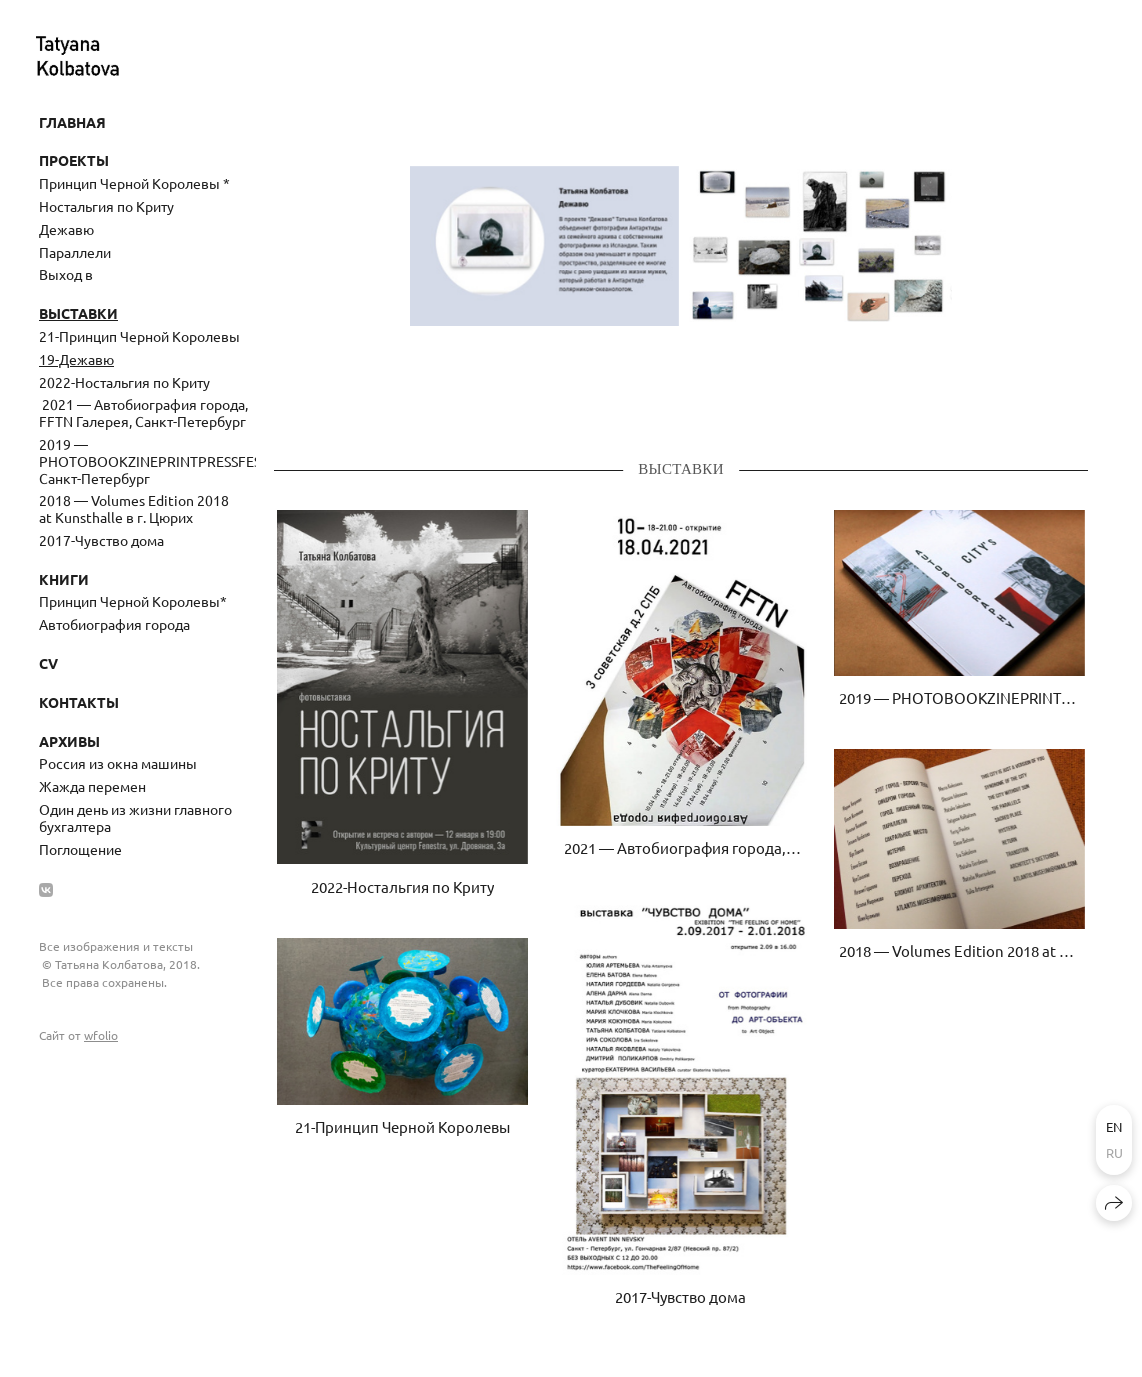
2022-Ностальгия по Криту (124, 382)
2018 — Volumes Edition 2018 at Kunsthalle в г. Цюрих (134, 508)
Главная (72, 122)
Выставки (78, 313)
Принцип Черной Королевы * (134, 183)
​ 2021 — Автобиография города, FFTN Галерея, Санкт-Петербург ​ (144, 412)
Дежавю (66, 229)
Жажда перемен (92, 786)
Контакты (79, 702)
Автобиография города (114, 624)
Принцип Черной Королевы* (133, 601)
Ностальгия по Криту (106, 206)
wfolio (101, 1035)
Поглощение (80, 849)
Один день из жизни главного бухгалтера (135, 817)
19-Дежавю (76, 359)
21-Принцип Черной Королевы (139, 336)
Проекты (74, 160)
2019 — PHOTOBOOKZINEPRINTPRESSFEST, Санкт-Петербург (147, 461)
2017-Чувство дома (101, 540)
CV (48, 663)
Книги (64, 579)
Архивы (69, 741)
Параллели (75, 252)
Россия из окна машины (118, 763)
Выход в (66, 274)
